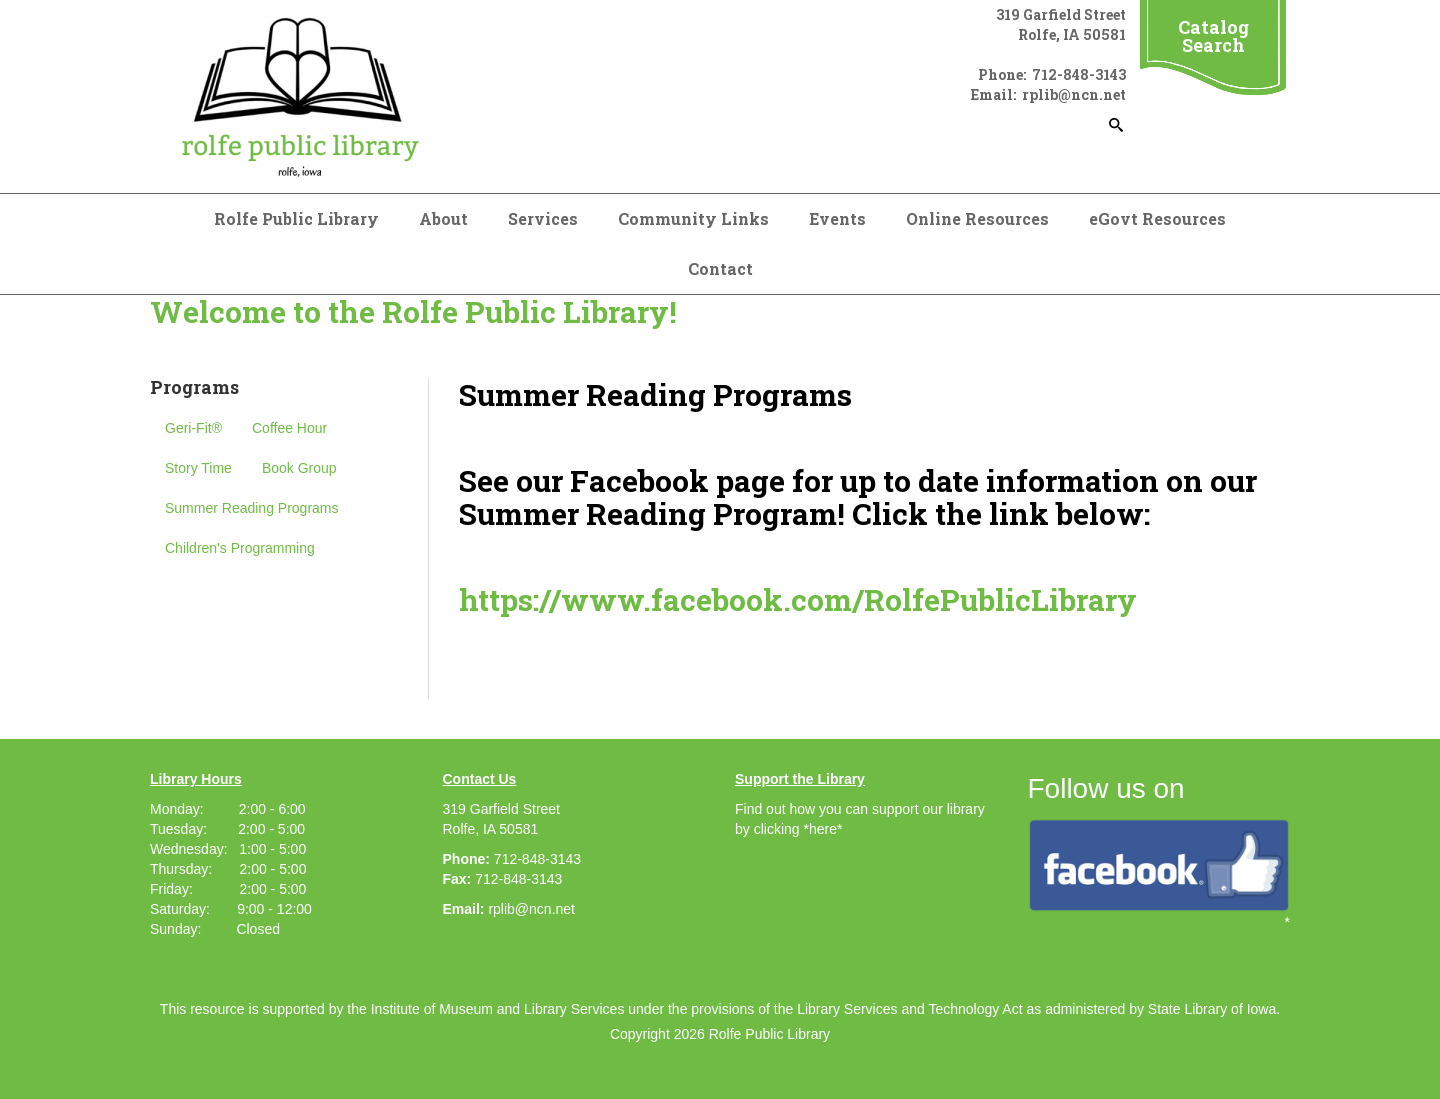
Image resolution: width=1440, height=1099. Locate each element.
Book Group (299, 468)
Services (543, 218)
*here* (822, 829)
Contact (720, 268)
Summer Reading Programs (252, 508)
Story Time (198, 468)
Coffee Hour (289, 428)
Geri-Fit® (193, 428)
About (443, 218)
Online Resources (977, 218)
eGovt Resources (1157, 218)
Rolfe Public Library (296, 218)
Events (837, 218)
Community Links (693, 218)
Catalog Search (1213, 36)
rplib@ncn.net (531, 909)
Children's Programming (240, 548)
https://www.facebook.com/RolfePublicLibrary (798, 599)
